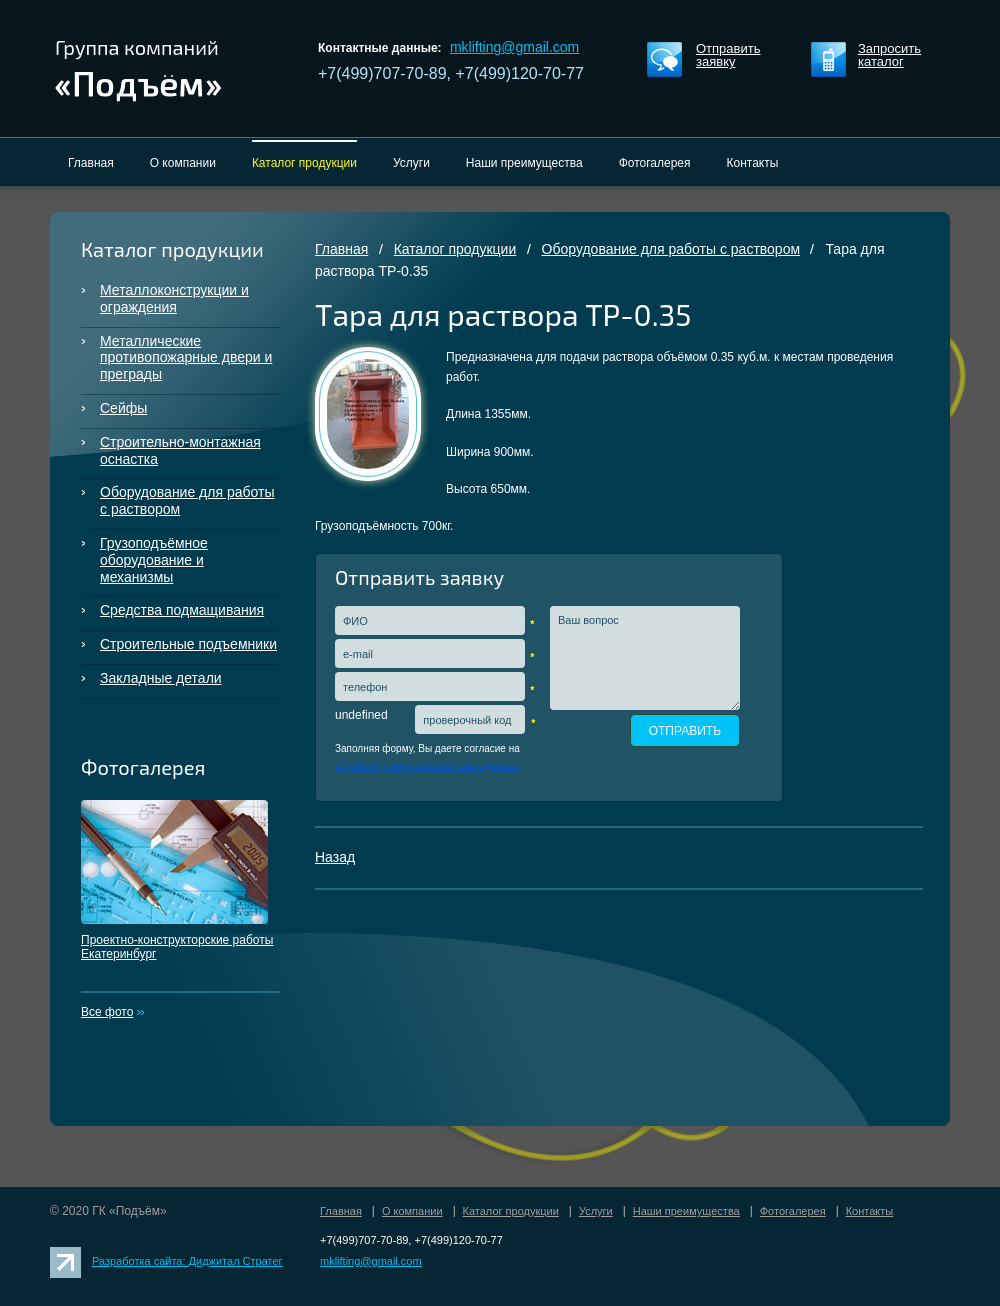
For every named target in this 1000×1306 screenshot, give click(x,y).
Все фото (107, 1012)
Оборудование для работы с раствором (187, 500)
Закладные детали (161, 678)
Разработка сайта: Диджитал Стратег (187, 1261)
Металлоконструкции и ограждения (174, 298)
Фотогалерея (793, 1211)
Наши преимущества (686, 1211)
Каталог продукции (455, 249)
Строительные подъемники (188, 644)
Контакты (870, 1211)
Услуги (596, 1211)
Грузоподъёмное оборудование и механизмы (154, 560)
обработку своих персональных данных (427, 765)
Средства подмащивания (182, 610)
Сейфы (123, 408)
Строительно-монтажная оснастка (180, 450)
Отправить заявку (728, 55)
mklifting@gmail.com (514, 47)
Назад (335, 857)
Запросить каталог (889, 55)
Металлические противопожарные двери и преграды (186, 358)
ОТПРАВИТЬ (685, 731)
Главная (341, 249)
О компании (412, 1211)
